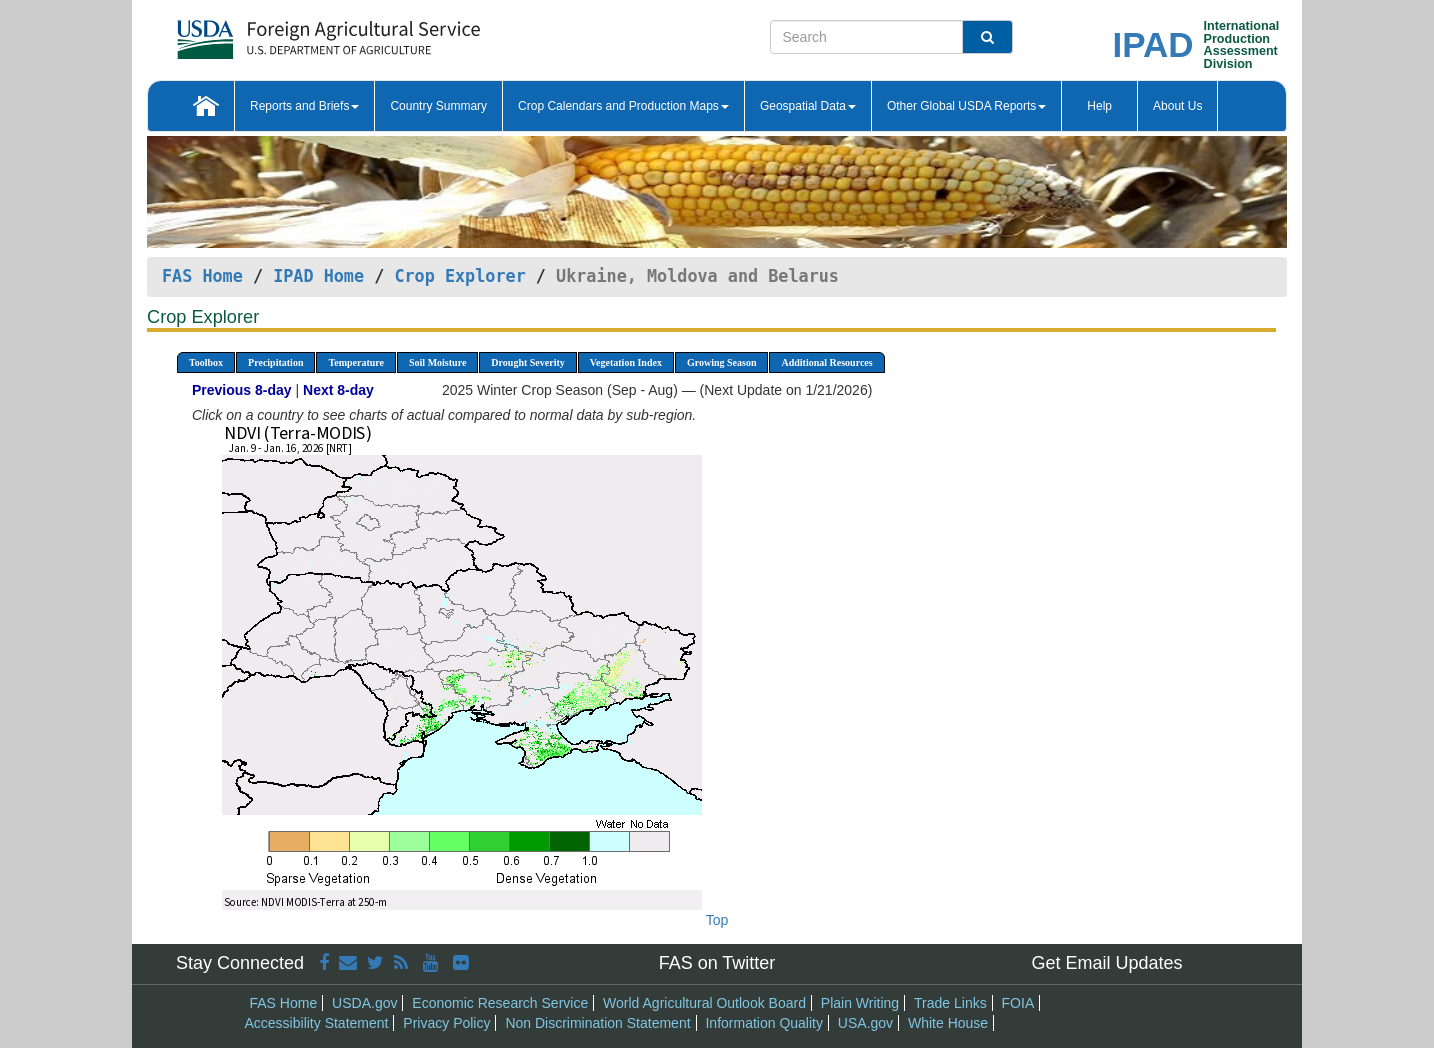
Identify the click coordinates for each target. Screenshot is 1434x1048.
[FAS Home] (278, 32)
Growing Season (722, 362)
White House (948, 1023)
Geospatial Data (808, 106)
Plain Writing (860, 1003)
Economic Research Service (500, 1003)
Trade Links (950, 1003)
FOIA (1018, 1003)
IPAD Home (318, 276)
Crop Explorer (459, 276)
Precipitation (275, 362)
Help (1099, 106)
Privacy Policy (446, 1023)
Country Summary (438, 106)
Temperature (356, 362)
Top (717, 920)
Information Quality (764, 1023)
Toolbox (206, 362)
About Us (1177, 106)
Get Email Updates (1106, 963)
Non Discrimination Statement (597, 1023)
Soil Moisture (437, 362)
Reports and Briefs (304, 106)
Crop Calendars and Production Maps (623, 106)
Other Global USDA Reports (966, 106)
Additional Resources (826, 362)
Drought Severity (527, 362)
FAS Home (202, 276)
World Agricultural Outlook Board (704, 1003)
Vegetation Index (626, 362)
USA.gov (865, 1023)
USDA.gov (364, 1003)
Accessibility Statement (317, 1023)
